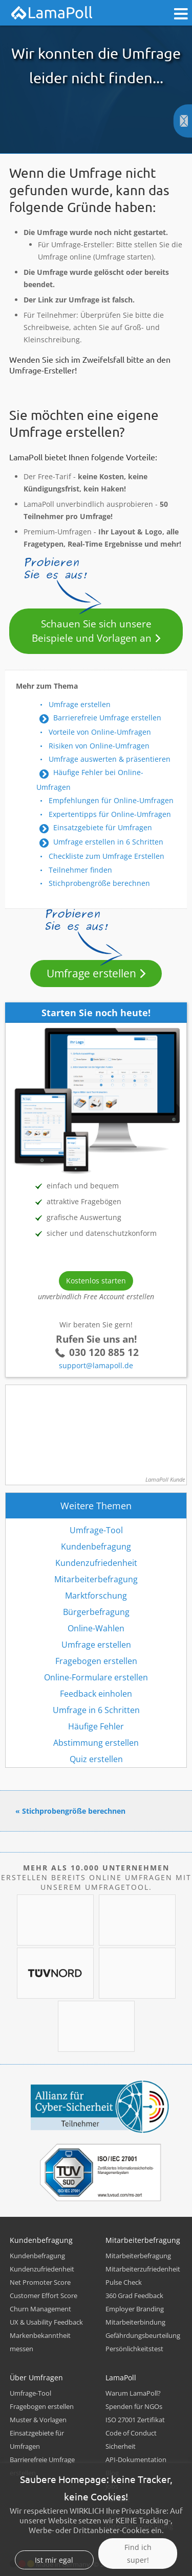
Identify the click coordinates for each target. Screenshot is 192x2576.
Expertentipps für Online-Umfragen (110, 814)
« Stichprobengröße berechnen (70, 1811)
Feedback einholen (96, 1693)
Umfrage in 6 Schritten (96, 1710)
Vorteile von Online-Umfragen (100, 732)
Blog (112, 2472)
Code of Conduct (131, 2433)
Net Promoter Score (40, 2282)
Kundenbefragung (96, 1546)
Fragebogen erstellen (96, 1661)
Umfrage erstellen (80, 704)
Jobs (111, 2486)
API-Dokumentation (135, 2459)
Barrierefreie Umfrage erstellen (107, 717)
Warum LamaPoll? (133, 2393)
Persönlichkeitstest (134, 2348)
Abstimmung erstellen (96, 1742)
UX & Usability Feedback (46, 2322)
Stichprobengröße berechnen (99, 883)
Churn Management (40, 2308)
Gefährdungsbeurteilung (142, 2335)
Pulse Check (123, 2282)
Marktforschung (96, 1595)
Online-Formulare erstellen (96, 1677)
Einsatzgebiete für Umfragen (102, 827)
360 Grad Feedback (134, 2295)
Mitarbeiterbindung (135, 2322)
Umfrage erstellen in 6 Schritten (108, 842)
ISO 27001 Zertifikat (135, 2419)
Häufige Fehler (96, 1726)
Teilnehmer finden (80, 870)
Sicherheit (120, 2446)
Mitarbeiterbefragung (96, 1579)
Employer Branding (134, 2308)
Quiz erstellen (96, 1759)
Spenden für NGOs (133, 2406)
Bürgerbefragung (96, 1612)
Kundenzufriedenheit (96, 1562)
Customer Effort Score (43, 2295)
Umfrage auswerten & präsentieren (109, 759)
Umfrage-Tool (96, 1530)
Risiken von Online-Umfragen (99, 746)
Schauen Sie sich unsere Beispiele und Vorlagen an (92, 630)
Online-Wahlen (96, 1628)
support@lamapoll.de (96, 1365)
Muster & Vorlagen (38, 2419)
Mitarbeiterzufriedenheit (142, 2269)
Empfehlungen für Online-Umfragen (111, 800)
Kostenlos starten (96, 1280)
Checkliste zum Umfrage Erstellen (106, 856)
